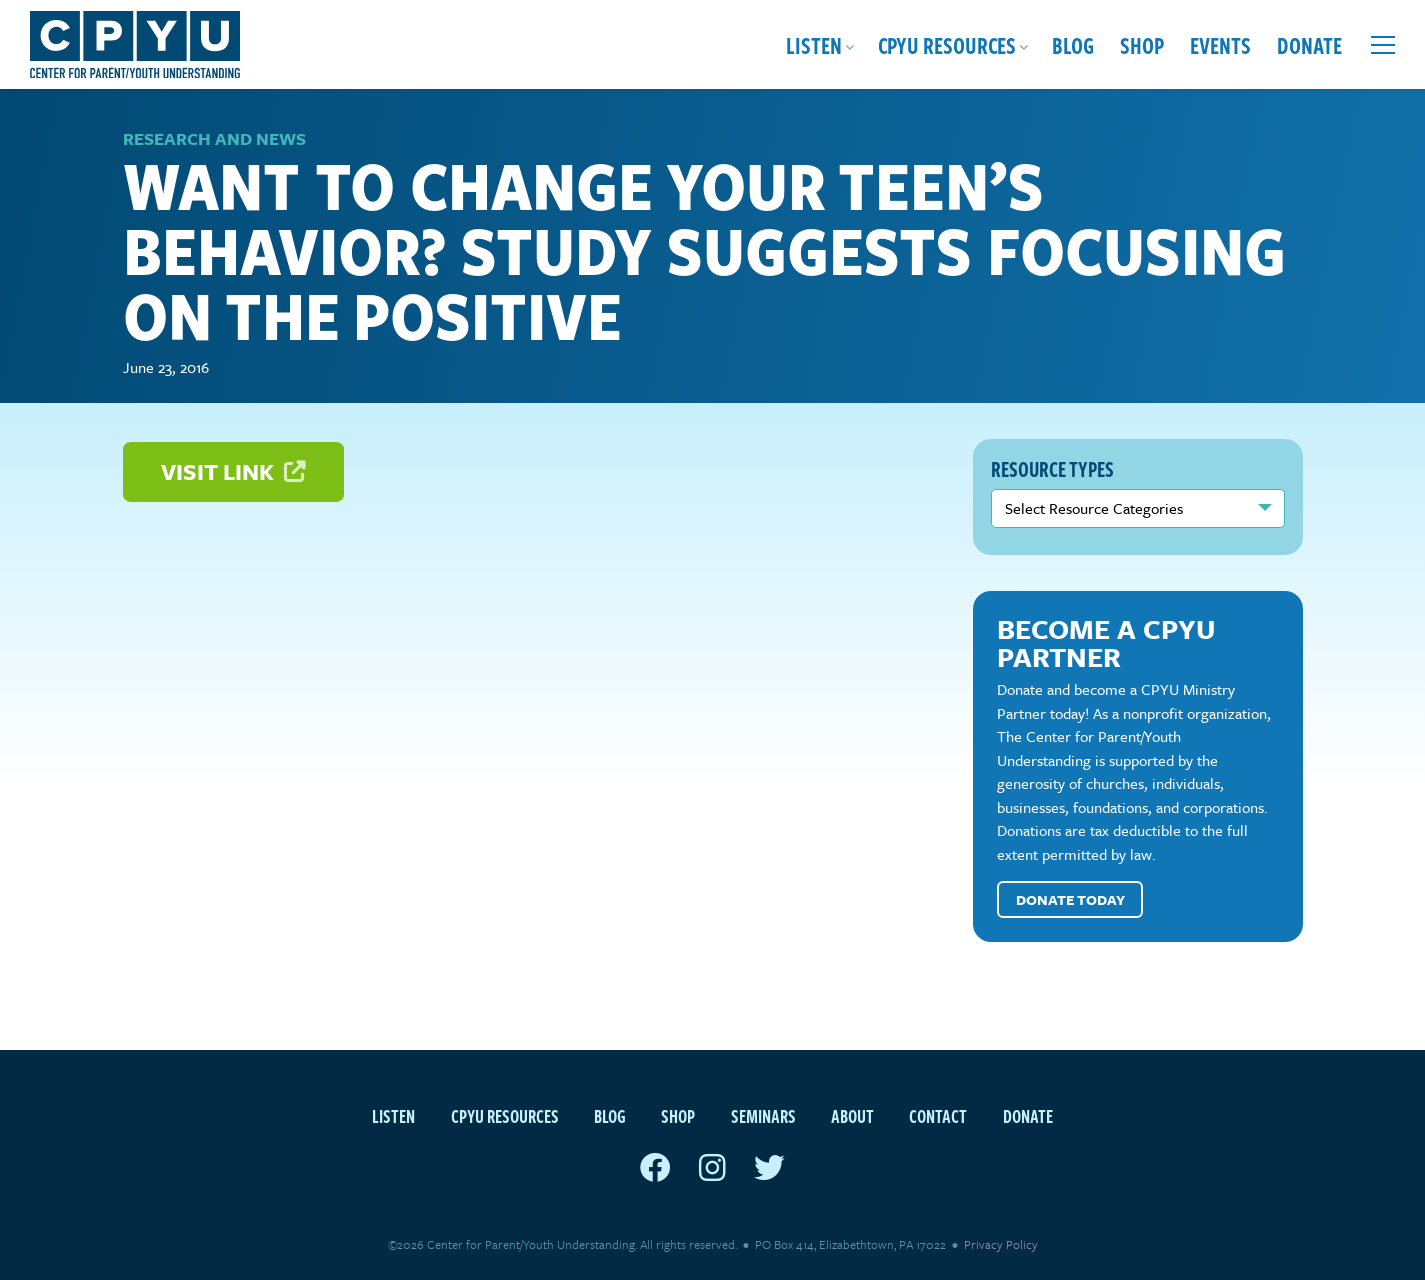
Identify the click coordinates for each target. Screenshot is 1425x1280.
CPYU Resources (947, 44)
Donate (1309, 44)
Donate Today (1070, 899)
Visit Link (233, 471)
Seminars (763, 1115)
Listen (814, 44)
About (852, 1115)
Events (1220, 44)
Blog (1073, 44)
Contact (938, 1115)
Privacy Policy (1001, 1244)
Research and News (214, 138)
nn (1138, 508)
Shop (1142, 44)
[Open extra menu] (1383, 45)
